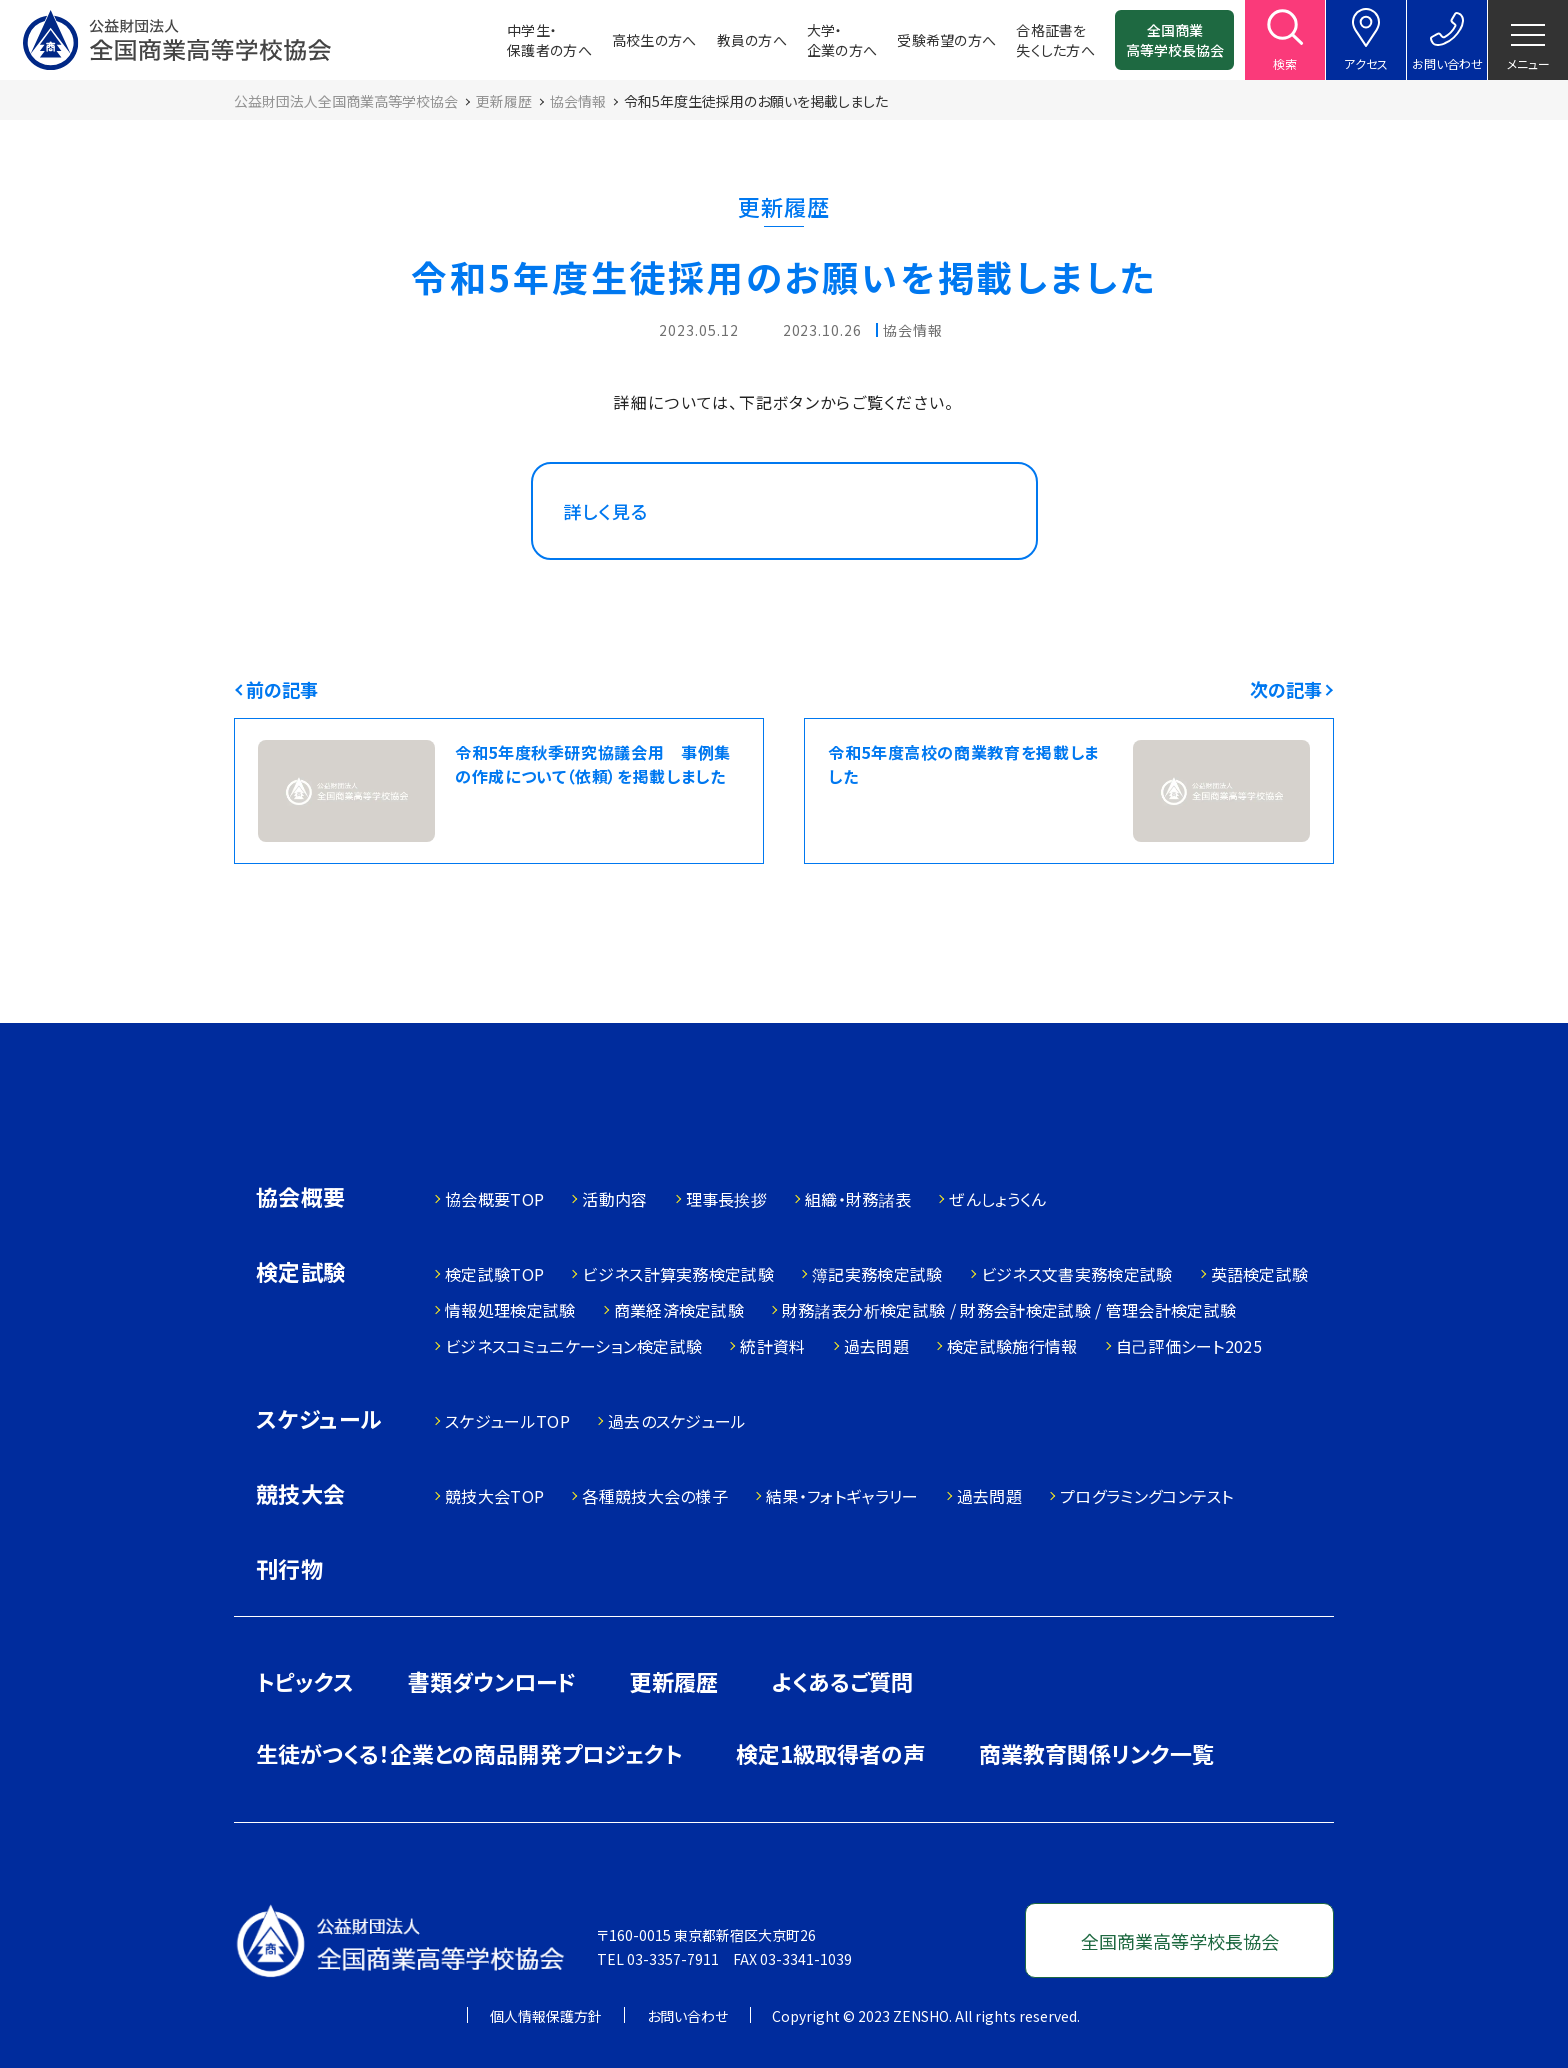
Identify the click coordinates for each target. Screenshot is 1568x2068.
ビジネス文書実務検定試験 (1077, 1274)
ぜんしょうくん (997, 1199)
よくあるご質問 (842, 1681)
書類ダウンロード (492, 1681)
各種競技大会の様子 (655, 1496)
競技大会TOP (494, 1496)
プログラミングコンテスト (1147, 1496)
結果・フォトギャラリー (842, 1496)
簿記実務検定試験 (877, 1274)
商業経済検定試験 (679, 1310)
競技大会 (301, 1495)
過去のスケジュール (677, 1421)
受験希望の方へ (946, 40)
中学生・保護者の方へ (549, 40)
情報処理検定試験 (510, 1310)
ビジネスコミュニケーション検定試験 (573, 1346)
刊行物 (289, 1568)
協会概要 (301, 1198)
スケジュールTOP (507, 1421)
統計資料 (772, 1346)
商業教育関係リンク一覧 (1096, 1753)
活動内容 (614, 1199)
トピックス (305, 1681)
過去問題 (876, 1346)
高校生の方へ (654, 40)
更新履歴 (674, 1681)
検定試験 (301, 1273)
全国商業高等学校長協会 (1175, 40)
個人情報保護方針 (546, 2016)
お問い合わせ (687, 2016)
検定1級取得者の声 (830, 1753)
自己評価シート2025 (1189, 1346)
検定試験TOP (494, 1274)
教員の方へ (752, 40)
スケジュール (319, 1420)
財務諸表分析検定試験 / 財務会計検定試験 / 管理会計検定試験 (1009, 1310)
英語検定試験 (1260, 1274)
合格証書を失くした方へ (1055, 40)
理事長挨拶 (727, 1199)
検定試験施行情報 (1012, 1346)
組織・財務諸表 (858, 1199)
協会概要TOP (494, 1199)
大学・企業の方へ (842, 40)
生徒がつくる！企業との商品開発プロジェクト (469, 1753)
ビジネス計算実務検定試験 (678, 1274)
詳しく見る (606, 511)
